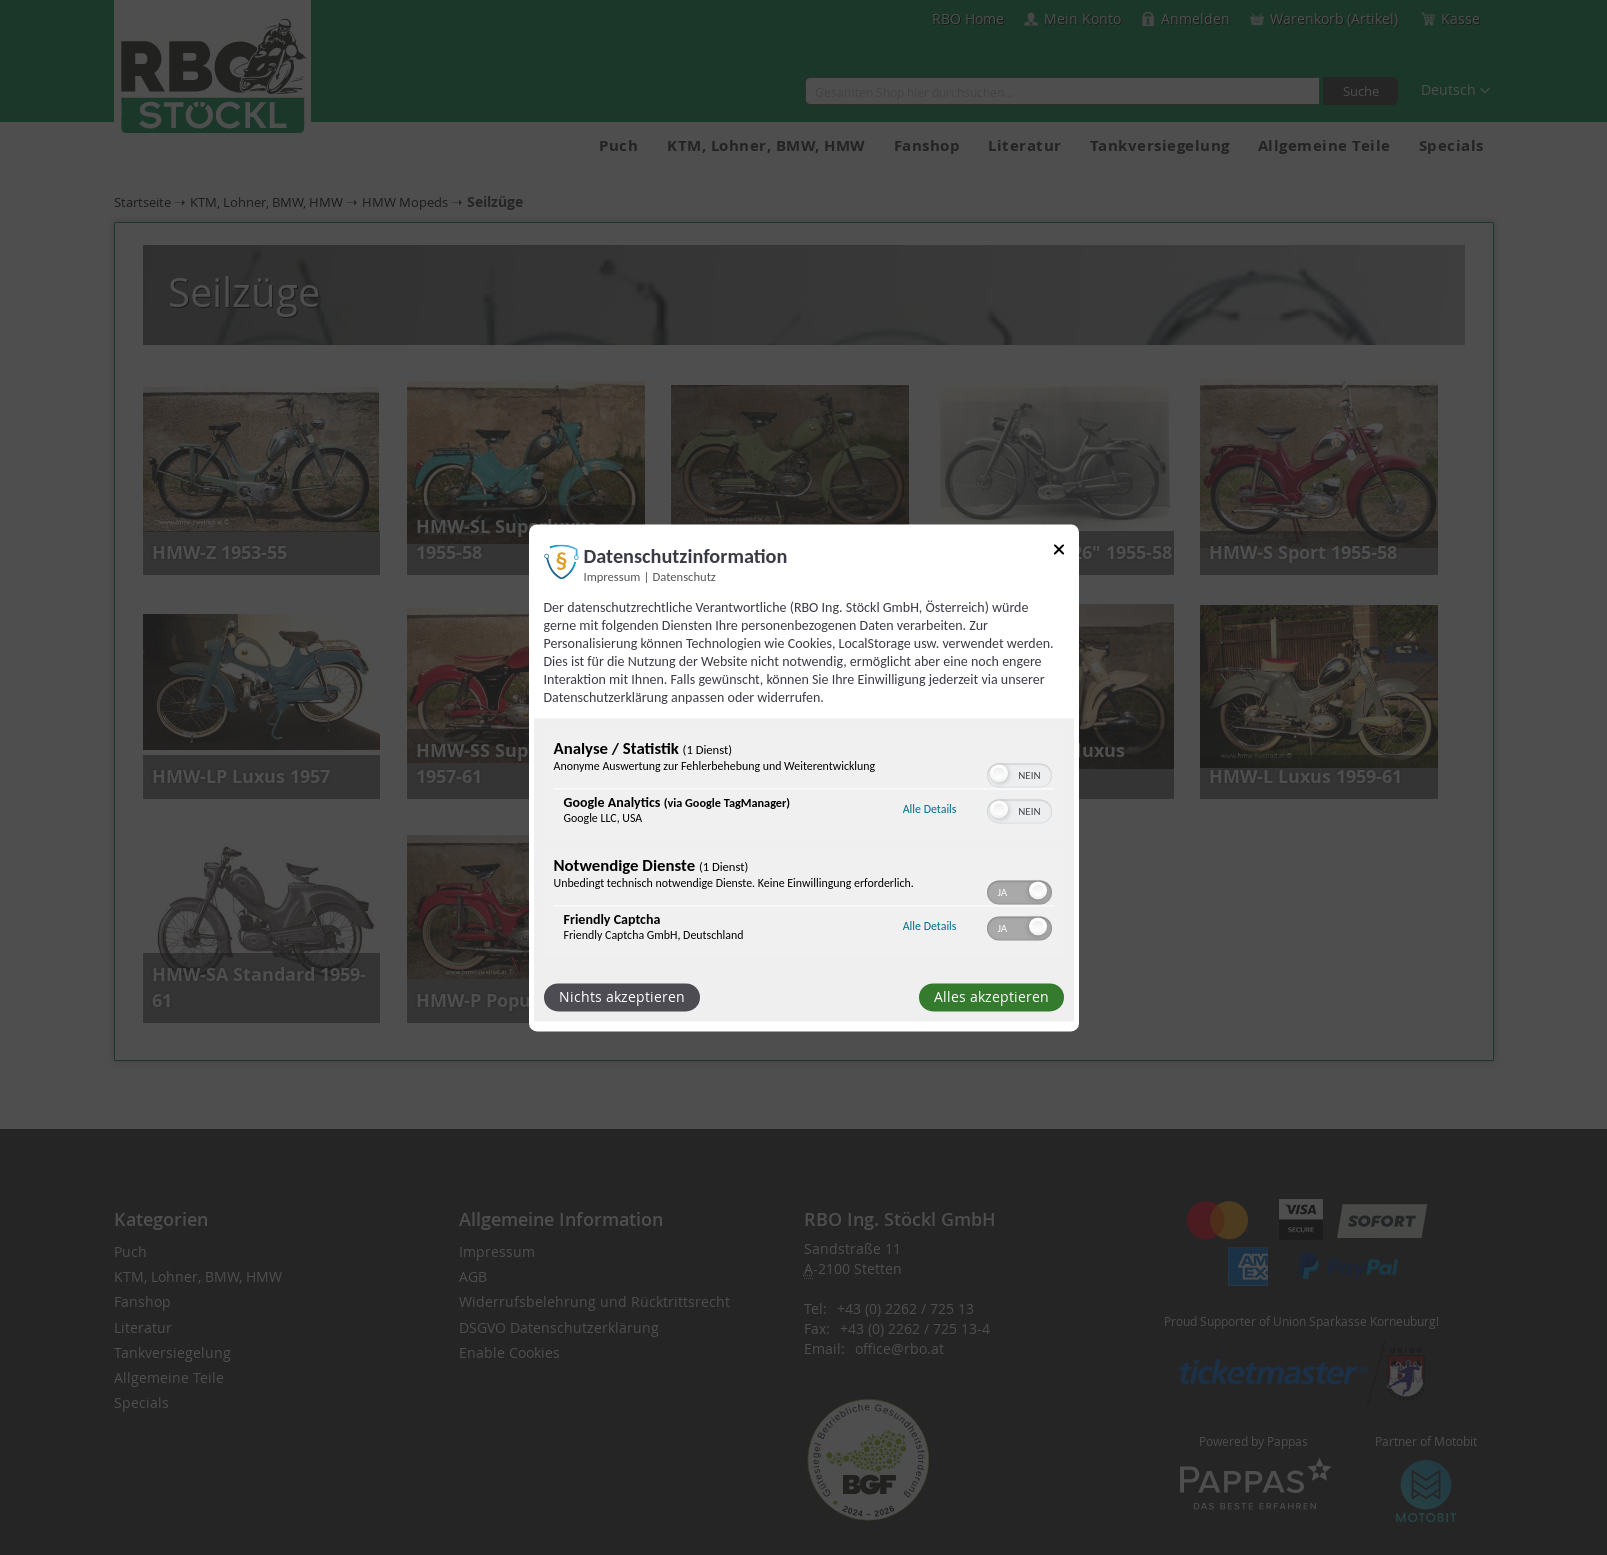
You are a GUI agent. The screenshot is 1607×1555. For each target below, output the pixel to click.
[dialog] (804, 777)
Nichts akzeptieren (622, 996)
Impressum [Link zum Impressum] (612, 576)
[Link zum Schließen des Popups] (1059, 552)
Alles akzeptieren (991, 996)
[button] (999, 773)
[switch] (1019, 773)
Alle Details (930, 810)
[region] (804, 845)
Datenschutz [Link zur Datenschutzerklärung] (684, 576)
